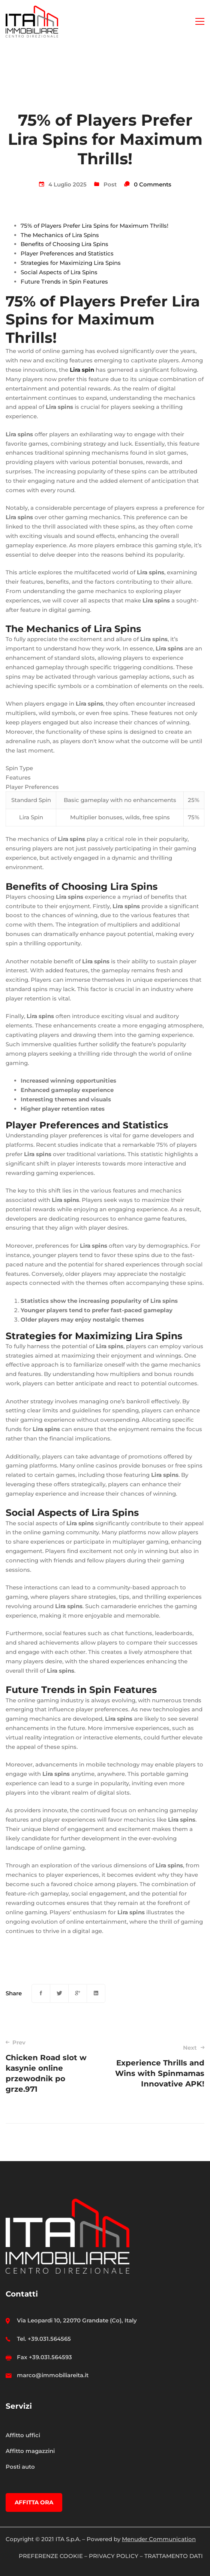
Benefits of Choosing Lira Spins (64, 244)
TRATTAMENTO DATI (174, 2555)
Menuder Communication (159, 2539)
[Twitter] (59, 1993)
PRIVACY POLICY (113, 2555)
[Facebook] (41, 1993)
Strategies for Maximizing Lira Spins (71, 262)
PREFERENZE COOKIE (51, 2555)
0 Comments (152, 184)
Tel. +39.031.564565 (44, 2338)
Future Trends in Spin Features (64, 281)
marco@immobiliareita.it (52, 2375)
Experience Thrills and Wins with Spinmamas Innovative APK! (158, 2066)
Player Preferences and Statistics (67, 253)
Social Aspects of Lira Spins (59, 272)
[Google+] (77, 1993)
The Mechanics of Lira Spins (60, 235)
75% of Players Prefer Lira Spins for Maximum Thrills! (94, 225)
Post (110, 184)
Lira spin (82, 369)
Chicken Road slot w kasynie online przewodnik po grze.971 (51, 2066)
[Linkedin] (96, 1993)
